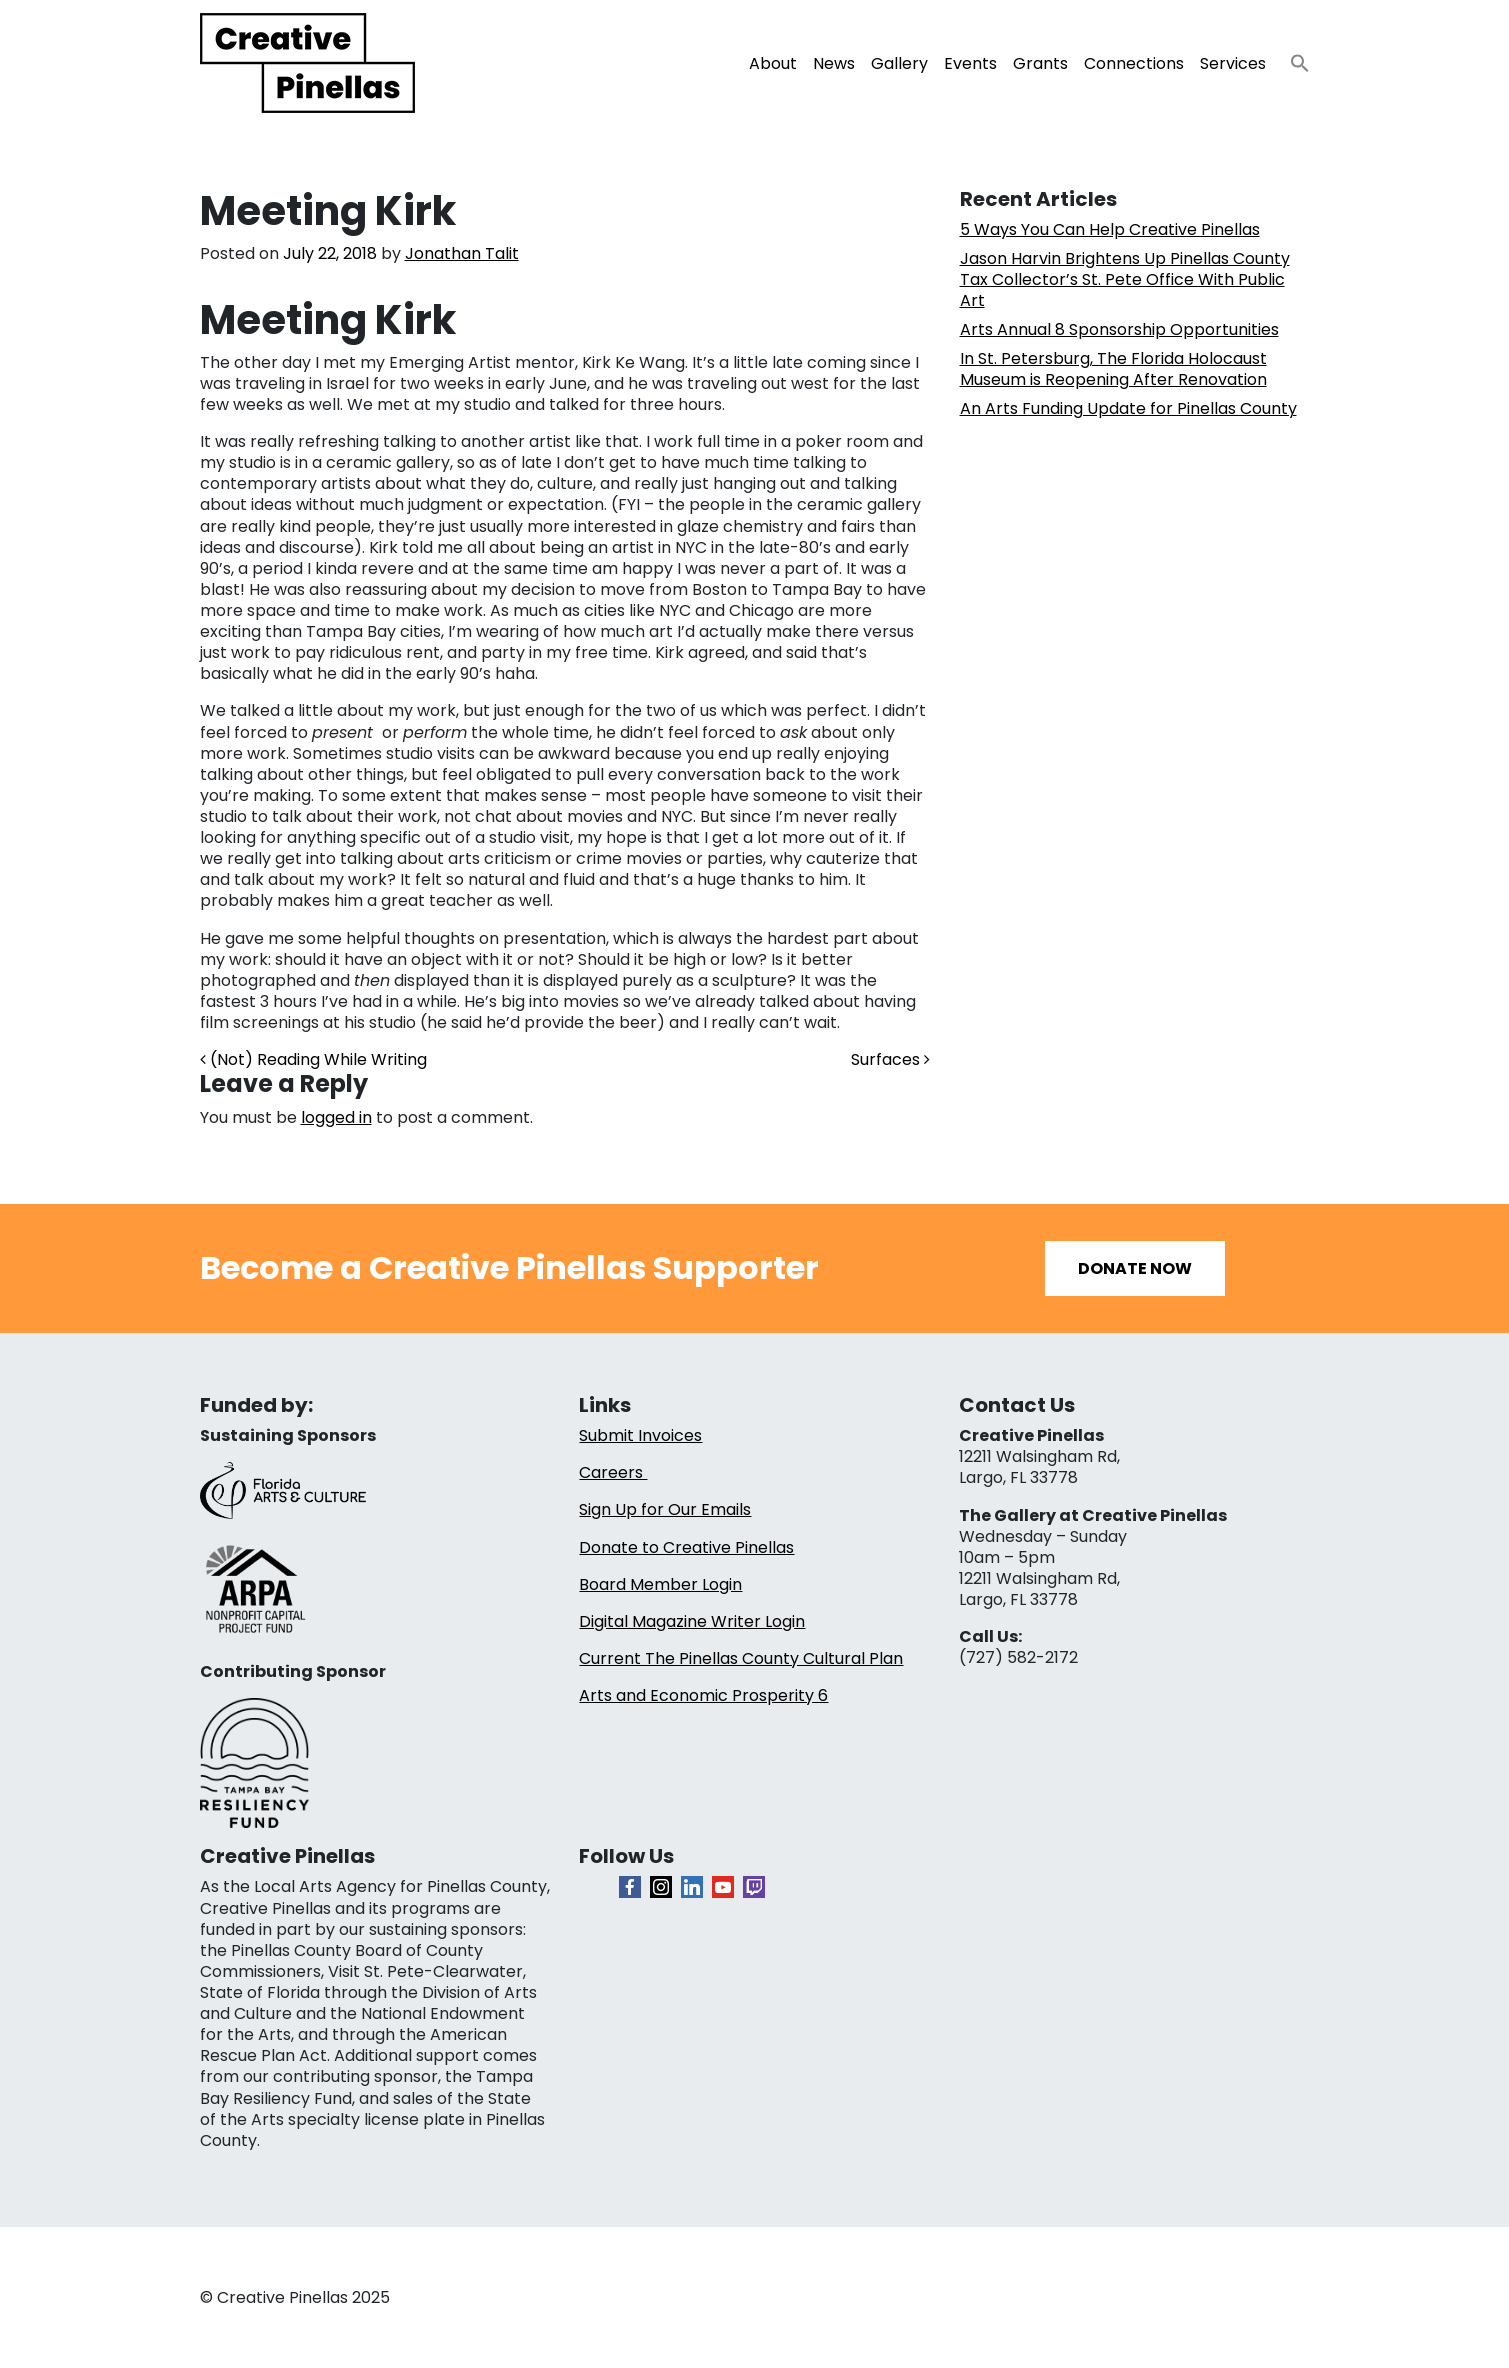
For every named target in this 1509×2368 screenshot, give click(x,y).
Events (970, 63)
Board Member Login (660, 1584)
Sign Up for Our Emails (665, 1509)
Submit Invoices (640, 1435)
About (773, 63)
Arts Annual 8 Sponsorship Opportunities (1119, 329)
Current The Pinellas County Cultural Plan (741, 1658)
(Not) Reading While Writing (313, 1059)
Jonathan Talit (462, 253)
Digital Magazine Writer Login (692, 1621)
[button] (1292, 57)
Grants (1040, 63)
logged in (336, 1117)
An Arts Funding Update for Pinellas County (1128, 408)
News (834, 63)
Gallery (899, 63)
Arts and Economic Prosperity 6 (703, 1695)
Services (1233, 63)
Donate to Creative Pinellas (686, 1547)
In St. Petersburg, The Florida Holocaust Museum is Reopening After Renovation (1113, 369)
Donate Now (1135, 1268)
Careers (613, 1472)
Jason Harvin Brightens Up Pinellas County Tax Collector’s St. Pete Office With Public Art (1125, 279)
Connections (1134, 63)
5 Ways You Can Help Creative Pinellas (1110, 229)
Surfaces (890, 1059)
